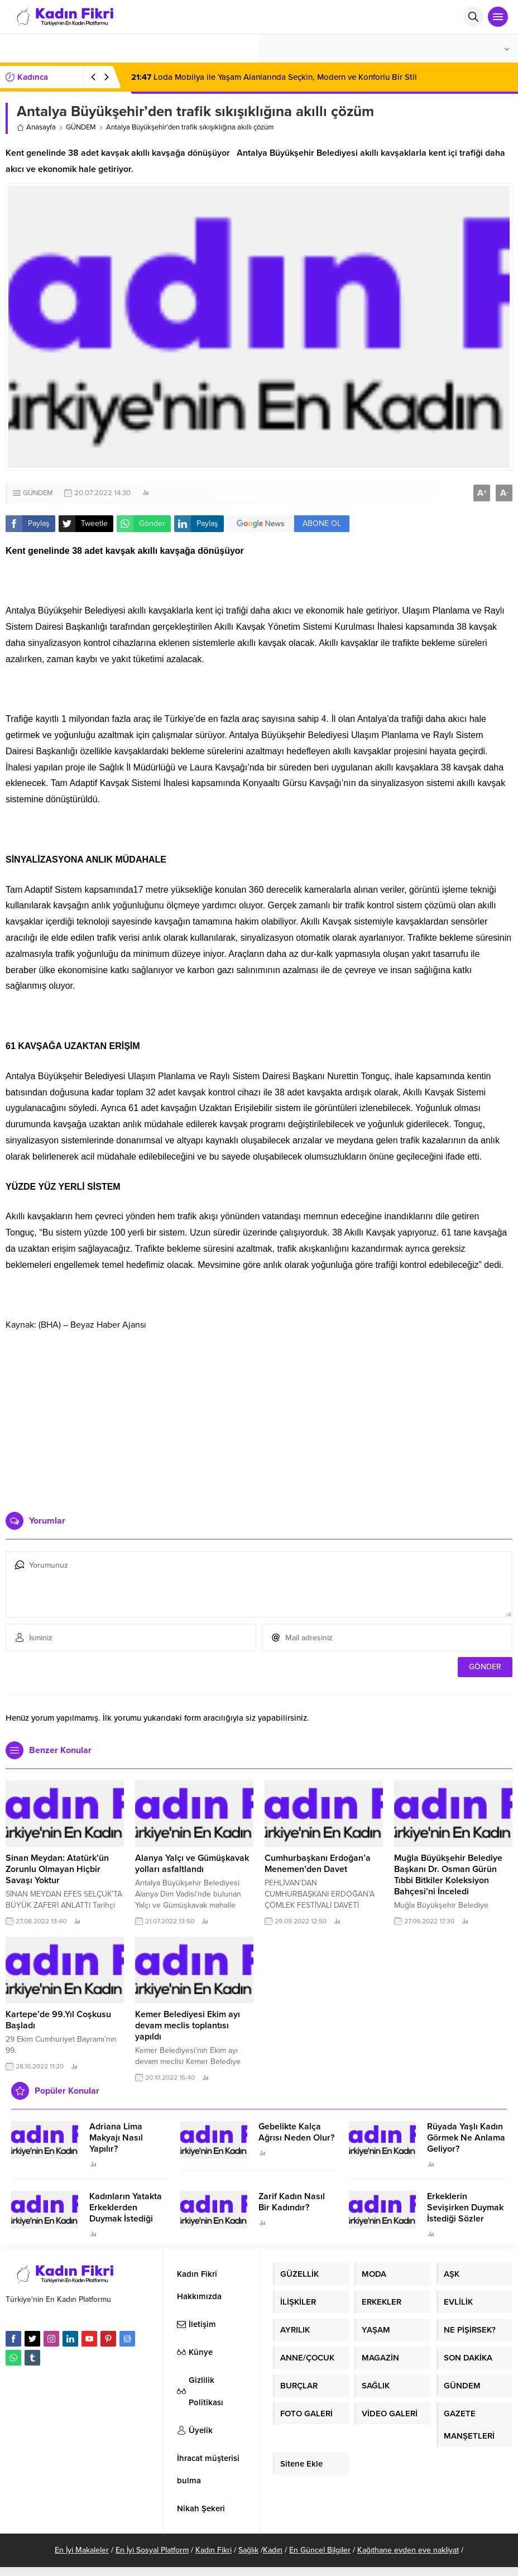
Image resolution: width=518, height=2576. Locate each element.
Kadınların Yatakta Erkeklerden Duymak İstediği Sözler (125, 2213)
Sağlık (248, 2550)
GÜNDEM (81, 127)
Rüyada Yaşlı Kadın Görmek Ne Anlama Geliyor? (466, 2137)
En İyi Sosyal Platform (152, 2550)
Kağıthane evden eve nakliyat (408, 2550)
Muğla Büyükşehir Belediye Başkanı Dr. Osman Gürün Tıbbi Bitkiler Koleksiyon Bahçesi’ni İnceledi (448, 1874)
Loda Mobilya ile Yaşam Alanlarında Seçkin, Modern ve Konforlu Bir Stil (274, 77)
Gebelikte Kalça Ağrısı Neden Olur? (296, 2132)
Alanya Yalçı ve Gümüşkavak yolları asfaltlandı (192, 1863)
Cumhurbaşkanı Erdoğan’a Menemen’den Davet (318, 1863)
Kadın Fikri (213, 2550)
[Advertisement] (259, 1417)
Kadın (272, 2550)
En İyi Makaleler (82, 2550)
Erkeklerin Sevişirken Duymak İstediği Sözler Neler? (465, 2213)
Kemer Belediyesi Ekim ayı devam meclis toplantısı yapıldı (187, 2025)
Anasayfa (36, 127)
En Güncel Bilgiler (320, 2550)
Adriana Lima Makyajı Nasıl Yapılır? (116, 2137)
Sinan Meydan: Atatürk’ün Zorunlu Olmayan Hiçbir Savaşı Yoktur (57, 1869)
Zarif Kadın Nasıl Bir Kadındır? (291, 2202)
